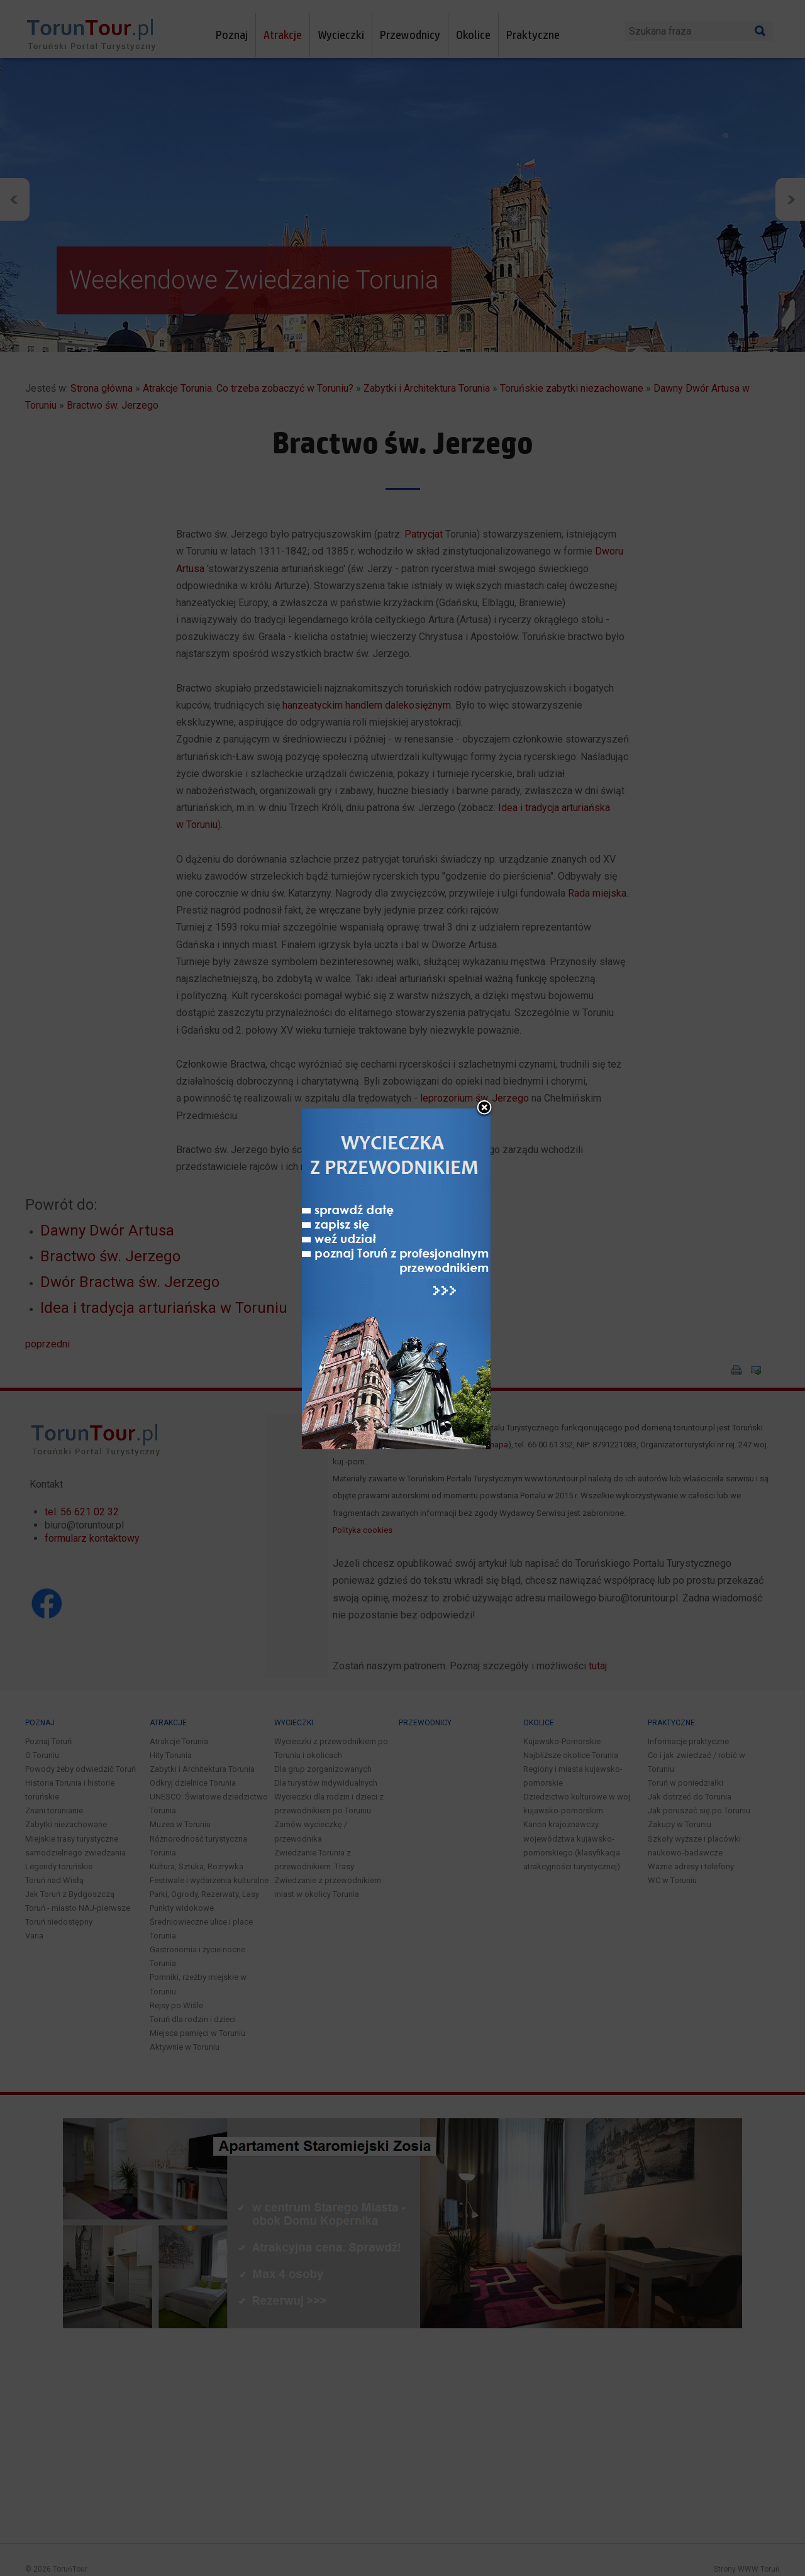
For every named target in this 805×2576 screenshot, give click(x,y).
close (484, 1021)
